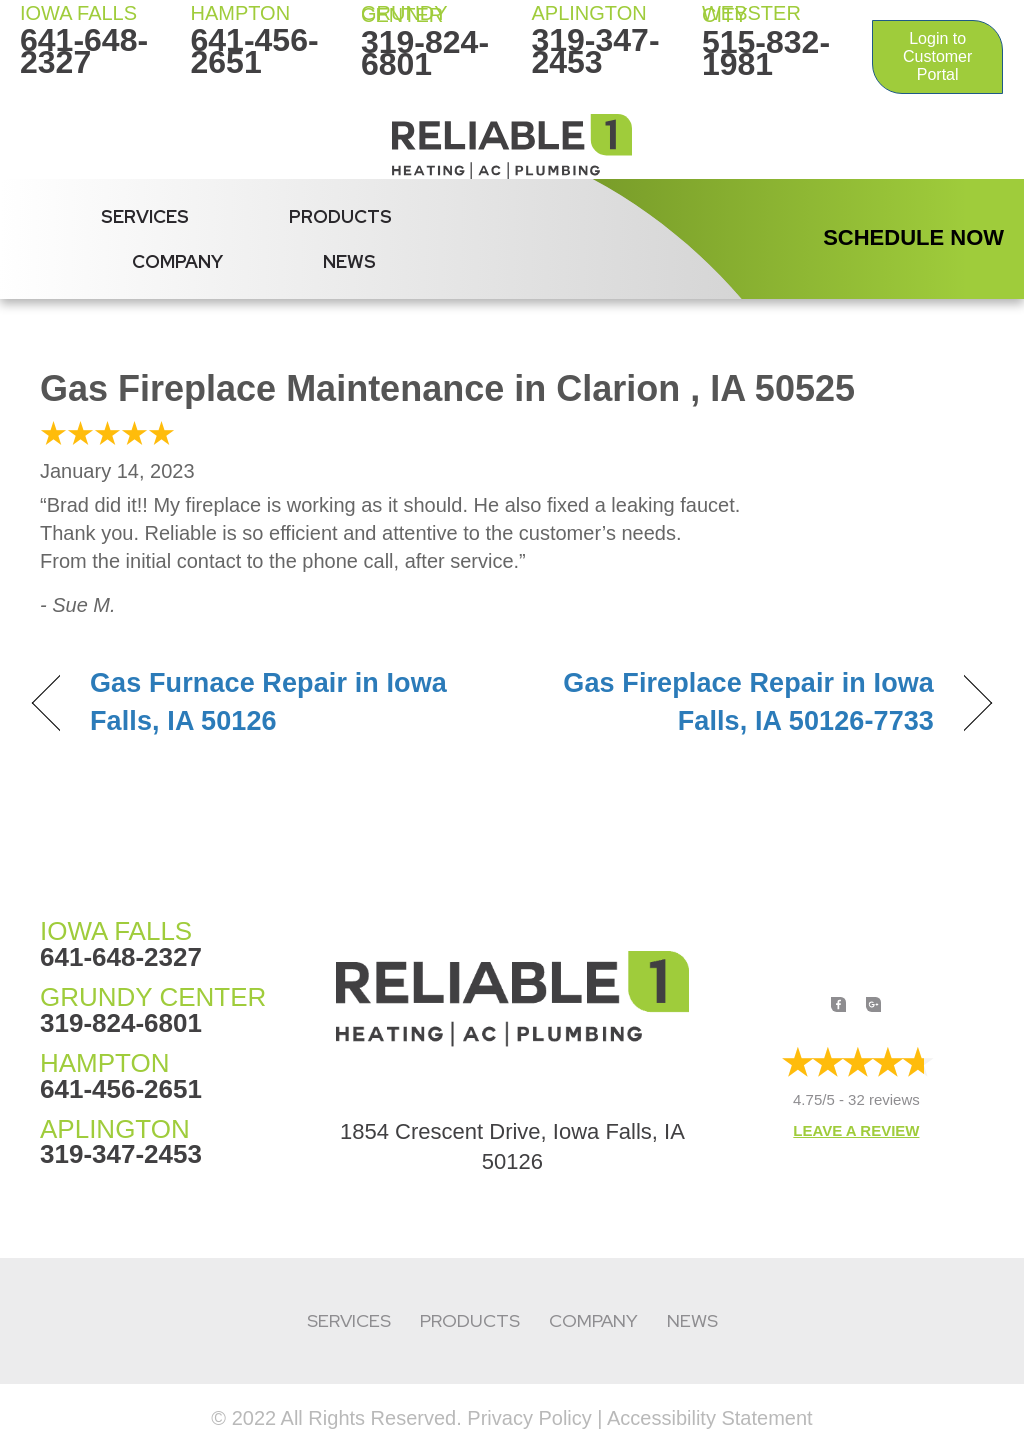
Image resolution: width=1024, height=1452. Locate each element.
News (349, 261)
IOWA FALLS (78, 13)
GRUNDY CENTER (153, 997)
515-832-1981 (766, 53)
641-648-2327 (84, 51)
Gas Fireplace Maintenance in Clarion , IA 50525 (447, 388)
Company (177, 261)
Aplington (588, 13)
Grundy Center (404, 14)
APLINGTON (115, 1129)
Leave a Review (856, 1130)
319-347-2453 (595, 51)
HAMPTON (240, 13)
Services (145, 216)
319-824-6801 (425, 53)
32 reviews (884, 1099)
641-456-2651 (254, 51)
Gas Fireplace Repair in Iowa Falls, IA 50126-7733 (737, 702)
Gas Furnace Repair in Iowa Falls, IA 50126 (268, 702)
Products (340, 216)
